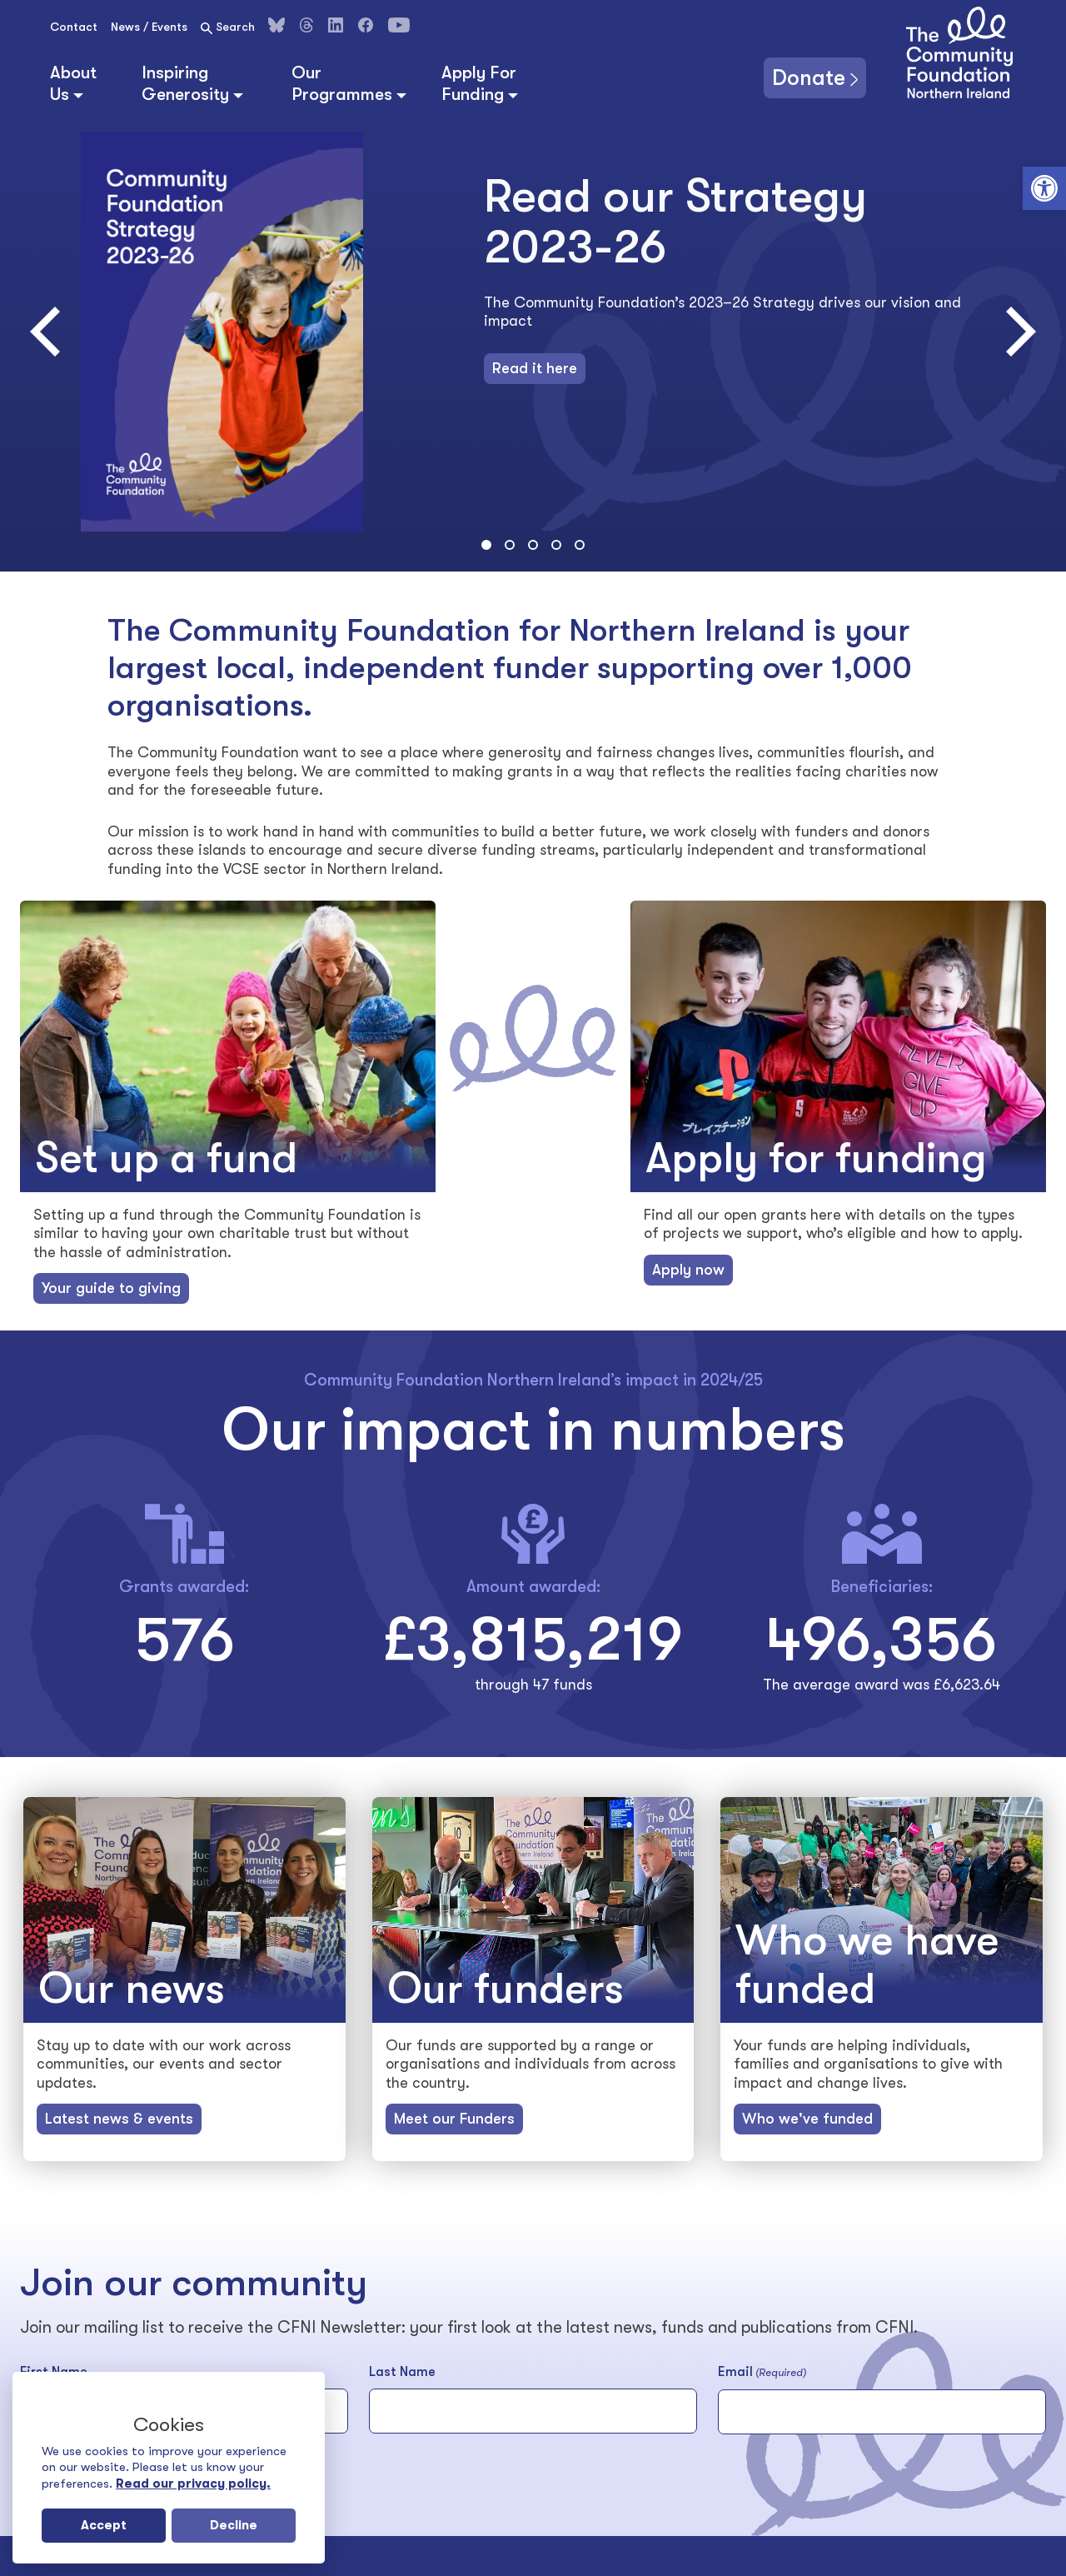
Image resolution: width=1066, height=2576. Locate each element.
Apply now (688, 1269)
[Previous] (50, 331)
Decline (233, 2525)
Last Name (402, 2371)
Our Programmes (341, 83)
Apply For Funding (478, 83)
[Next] (1016, 331)
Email (762, 2373)
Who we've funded (807, 2118)
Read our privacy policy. (193, 2483)
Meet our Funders (454, 2118)
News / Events (149, 26)
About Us (73, 83)
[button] (1044, 188)
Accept (104, 2525)
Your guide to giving (111, 1288)
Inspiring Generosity (185, 83)
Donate (808, 77)
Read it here (534, 368)
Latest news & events (119, 2118)
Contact (73, 26)
